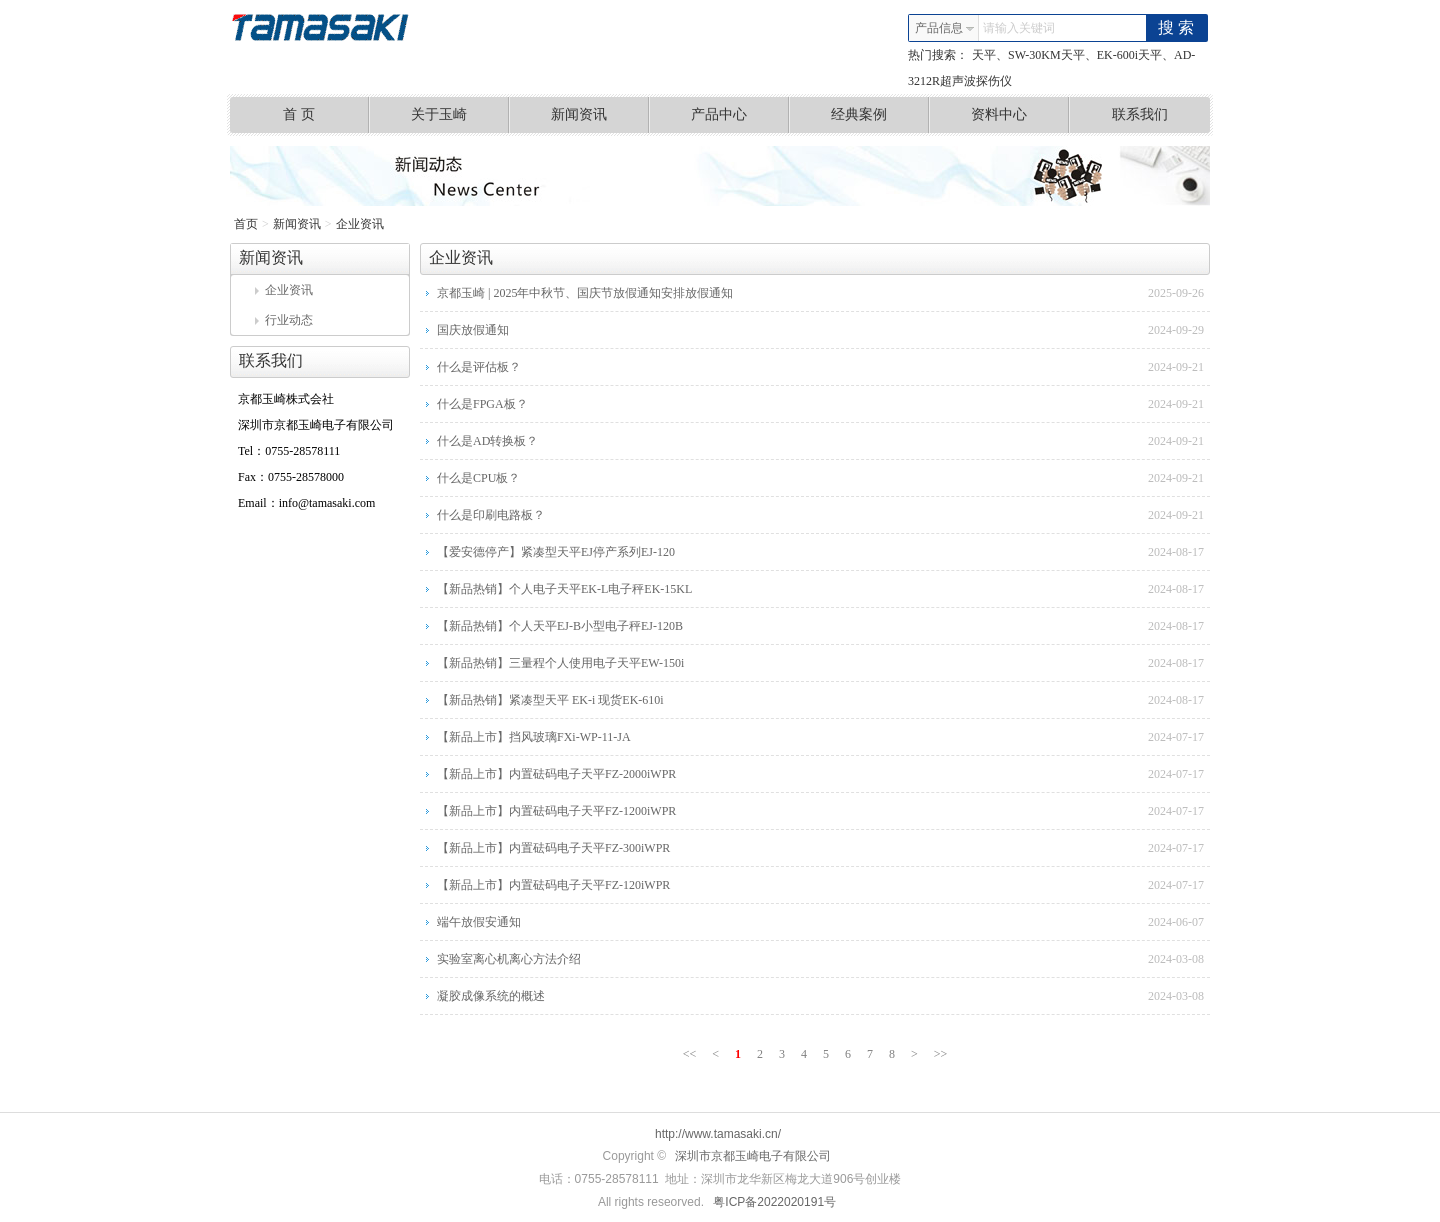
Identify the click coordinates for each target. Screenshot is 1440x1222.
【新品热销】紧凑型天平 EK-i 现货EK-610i (550, 700)
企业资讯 (360, 224)
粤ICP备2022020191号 (774, 1202)
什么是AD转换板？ (487, 441)
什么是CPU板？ (478, 478)
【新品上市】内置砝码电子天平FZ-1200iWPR (556, 811)
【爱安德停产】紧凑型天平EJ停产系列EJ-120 (556, 552)
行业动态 (284, 320)
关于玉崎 (460, 115)
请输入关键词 (1019, 28)
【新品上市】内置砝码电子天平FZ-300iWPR (553, 848)
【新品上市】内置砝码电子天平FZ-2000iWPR (556, 774)
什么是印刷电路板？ (491, 515)
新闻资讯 (600, 115)
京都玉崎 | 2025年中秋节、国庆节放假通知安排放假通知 (585, 293)
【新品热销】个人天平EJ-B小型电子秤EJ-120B (560, 626)
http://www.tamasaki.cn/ (718, 1134)
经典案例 (880, 115)
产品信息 (945, 28)
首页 (246, 224)
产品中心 (740, 115)
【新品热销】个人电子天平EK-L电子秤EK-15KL (564, 589)
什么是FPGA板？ (482, 404)
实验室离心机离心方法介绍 (509, 959)
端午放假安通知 (479, 922)
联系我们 (1140, 114)
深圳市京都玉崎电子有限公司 (753, 1156)
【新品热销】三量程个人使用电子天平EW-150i (560, 663)
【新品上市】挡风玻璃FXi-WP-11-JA (534, 737)
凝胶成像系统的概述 (491, 996)
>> (941, 1054)
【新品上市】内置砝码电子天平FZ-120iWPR (553, 885)
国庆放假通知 (473, 330)
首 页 (326, 115)
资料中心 (1020, 115)
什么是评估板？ (479, 367)
